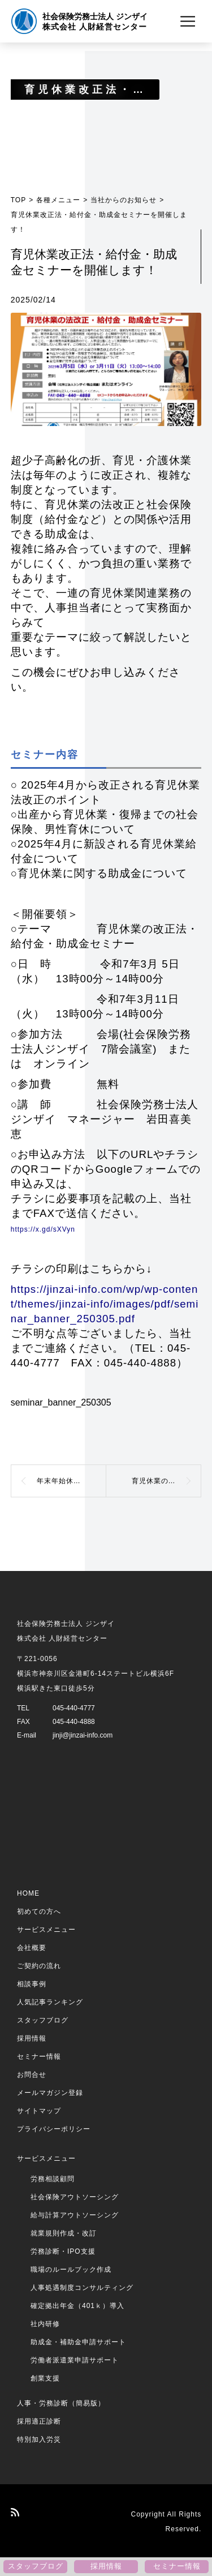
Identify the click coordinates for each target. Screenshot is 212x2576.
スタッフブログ (42, 2020)
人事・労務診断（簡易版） (61, 2403)
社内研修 (45, 2324)
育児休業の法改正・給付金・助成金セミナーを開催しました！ (167, 1481)
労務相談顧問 (53, 2179)
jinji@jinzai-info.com (83, 1735)
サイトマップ (39, 2111)
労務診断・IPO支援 (63, 2251)
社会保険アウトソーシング (75, 2197)
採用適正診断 (39, 2421)
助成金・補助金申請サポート (78, 2342)
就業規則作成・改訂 (64, 2233)
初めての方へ (39, 1911)
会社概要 (31, 1948)
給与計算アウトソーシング (75, 2215)
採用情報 (31, 2038)
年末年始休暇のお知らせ (71, 1481)
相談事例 (31, 1984)
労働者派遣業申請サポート (75, 2360)
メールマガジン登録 (50, 2093)
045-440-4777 (74, 1708)
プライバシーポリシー (53, 2129)
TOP (18, 200)
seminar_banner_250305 (61, 1402)
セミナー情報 (39, 2056)
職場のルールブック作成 (71, 2269)
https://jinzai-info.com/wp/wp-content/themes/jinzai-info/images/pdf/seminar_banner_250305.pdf (105, 1304)
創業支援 (45, 2378)
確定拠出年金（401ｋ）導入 (77, 2306)
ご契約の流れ (39, 1966)
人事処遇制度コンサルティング (82, 2288)
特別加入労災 (39, 2439)
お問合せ (31, 2075)
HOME (28, 1893)
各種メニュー (58, 200)
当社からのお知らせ (123, 200)
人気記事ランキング (50, 2002)
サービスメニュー (46, 1930)
